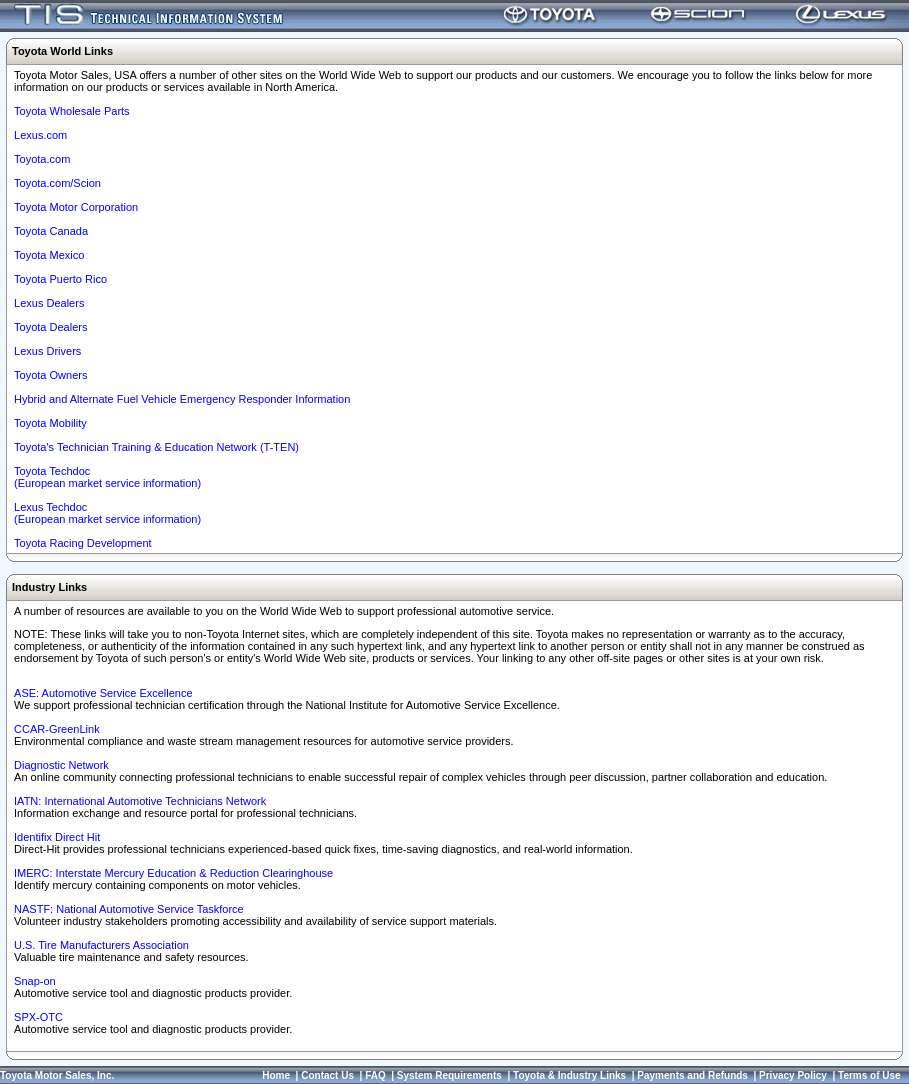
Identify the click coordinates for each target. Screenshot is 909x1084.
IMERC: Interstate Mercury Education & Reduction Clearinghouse (173, 873)
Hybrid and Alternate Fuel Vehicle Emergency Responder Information (182, 399)
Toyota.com (42, 159)
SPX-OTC (38, 1017)
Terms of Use (869, 1075)
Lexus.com (40, 135)
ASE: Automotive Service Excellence (103, 693)
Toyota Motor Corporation (76, 207)
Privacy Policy (793, 1075)
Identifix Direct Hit (57, 837)
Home (276, 1075)
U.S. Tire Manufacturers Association (101, 945)
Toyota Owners (50, 375)
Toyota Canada (51, 231)
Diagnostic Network (61, 765)
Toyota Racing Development (83, 543)
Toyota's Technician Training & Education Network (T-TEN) (156, 447)
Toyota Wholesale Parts (72, 111)
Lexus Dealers (49, 303)
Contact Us (327, 1075)
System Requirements (449, 1075)
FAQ (375, 1075)
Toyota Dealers (50, 327)
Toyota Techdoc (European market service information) (107, 477)
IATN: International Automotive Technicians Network (140, 801)
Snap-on (35, 981)
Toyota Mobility (50, 423)
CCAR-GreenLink (57, 729)
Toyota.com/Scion (57, 183)
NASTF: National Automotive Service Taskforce (129, 909)
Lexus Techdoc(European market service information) (107, 513)
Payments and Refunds (692, 1075)
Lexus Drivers (47, 351)
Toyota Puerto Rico (60, 279)
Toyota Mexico (49, 255)
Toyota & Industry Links (569, 1075)
